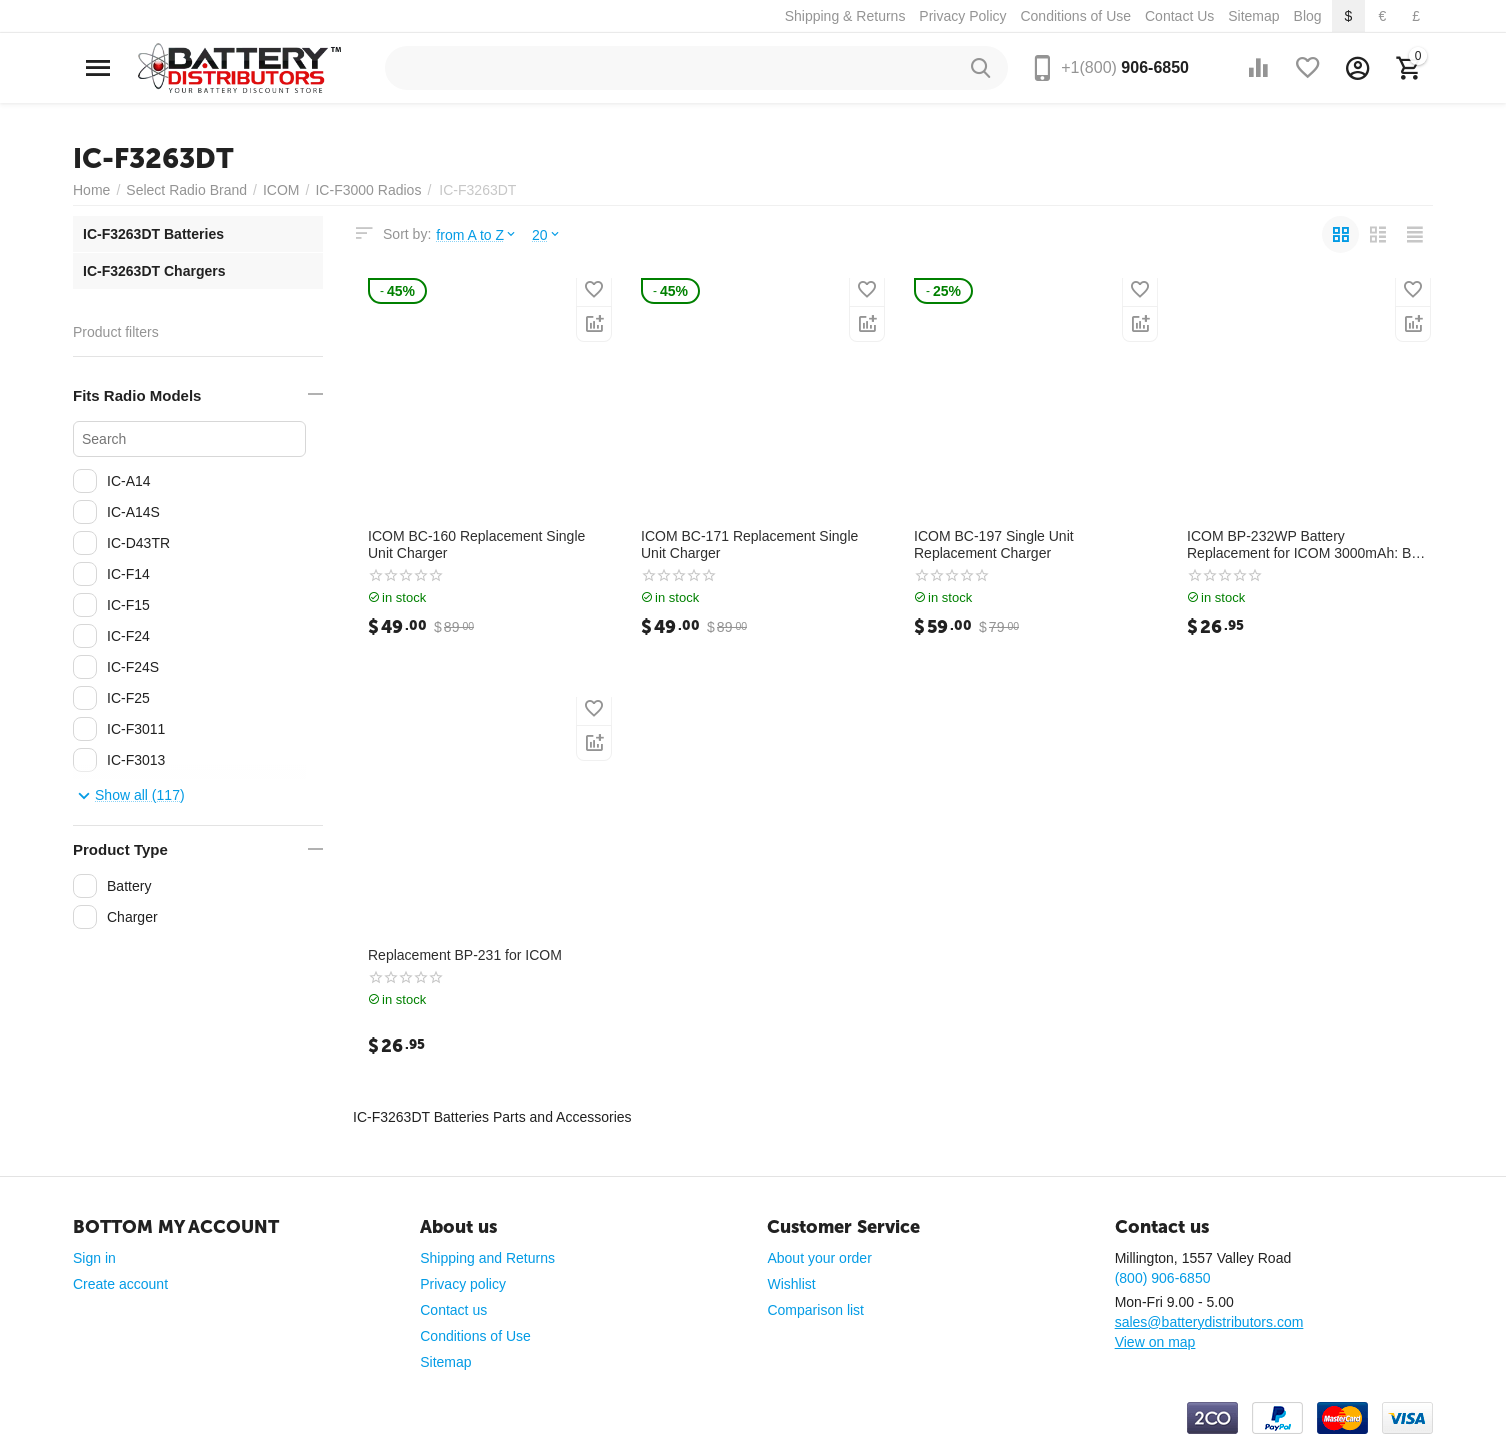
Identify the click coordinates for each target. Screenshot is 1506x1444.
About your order (819, 1258)
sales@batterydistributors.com (1209, 1322)
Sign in (94, 1258)
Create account (120, 1284)
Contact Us (1179, 16)
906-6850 (1125, 67)
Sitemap (1253, 16)
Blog (1308, 16)
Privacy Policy (962, 16)
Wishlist (791, 1284)
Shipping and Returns (487, 1258)
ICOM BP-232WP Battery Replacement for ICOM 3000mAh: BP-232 (1306, 545)
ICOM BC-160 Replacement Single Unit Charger (476, 544)
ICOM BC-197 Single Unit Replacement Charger (994, 544)
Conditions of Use (1075, 16)
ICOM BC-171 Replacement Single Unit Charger (749, 544)
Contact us (453, 1310)
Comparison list (815, 1310)
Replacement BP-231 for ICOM (465, 955)
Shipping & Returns (845, 16)
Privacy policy (463, 1284)
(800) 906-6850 (1163, 1278)
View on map (1155, 1342)
